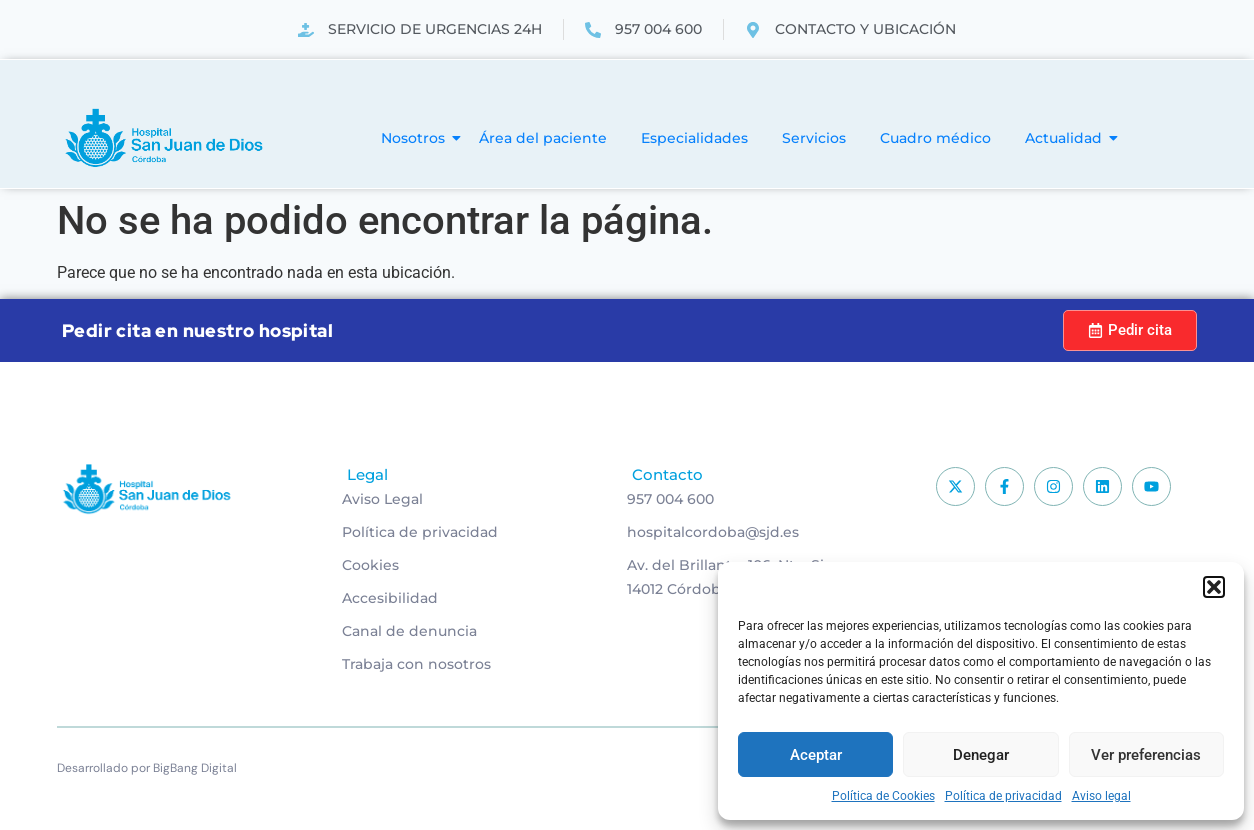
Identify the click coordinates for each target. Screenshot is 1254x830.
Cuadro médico (935, 138)
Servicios (814, 138)
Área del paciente (543, 138)
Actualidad (1067, 138)
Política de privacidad (1003, 796)
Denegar (981, 755)
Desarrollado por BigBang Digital (147, 768)
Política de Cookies (883, 796)
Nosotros (416, 138)
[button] (1214, 587)
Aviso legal (1101, 796)
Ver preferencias (1146, 755)
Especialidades (694, 138)
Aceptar (816, 755)
